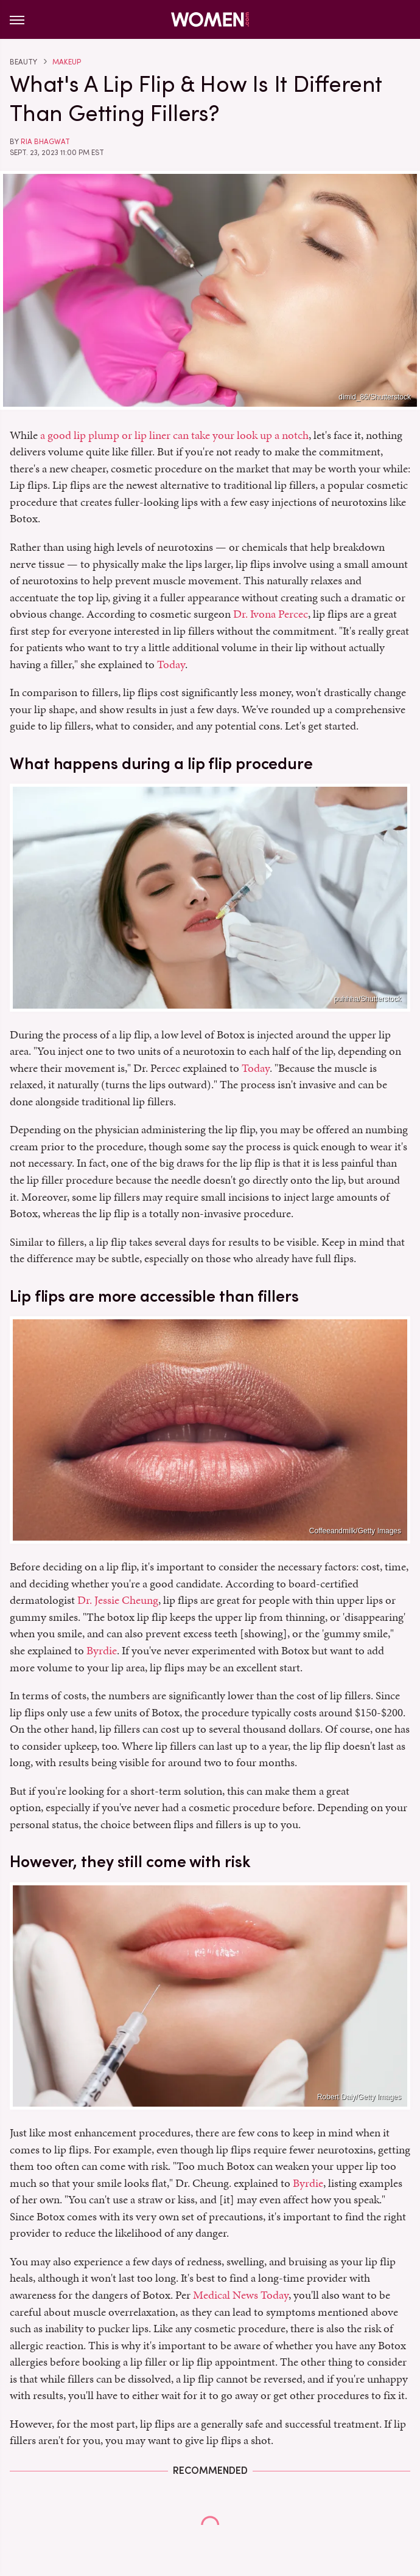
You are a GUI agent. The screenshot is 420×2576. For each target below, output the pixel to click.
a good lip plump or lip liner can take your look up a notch (174, 435)
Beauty (23, 62)
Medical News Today (241, 2295)
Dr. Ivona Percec (270, 614)
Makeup (66, 62)
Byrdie (101, 1650)
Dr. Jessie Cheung (117, 1600)
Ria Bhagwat (45, 141)
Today (171, 664)
